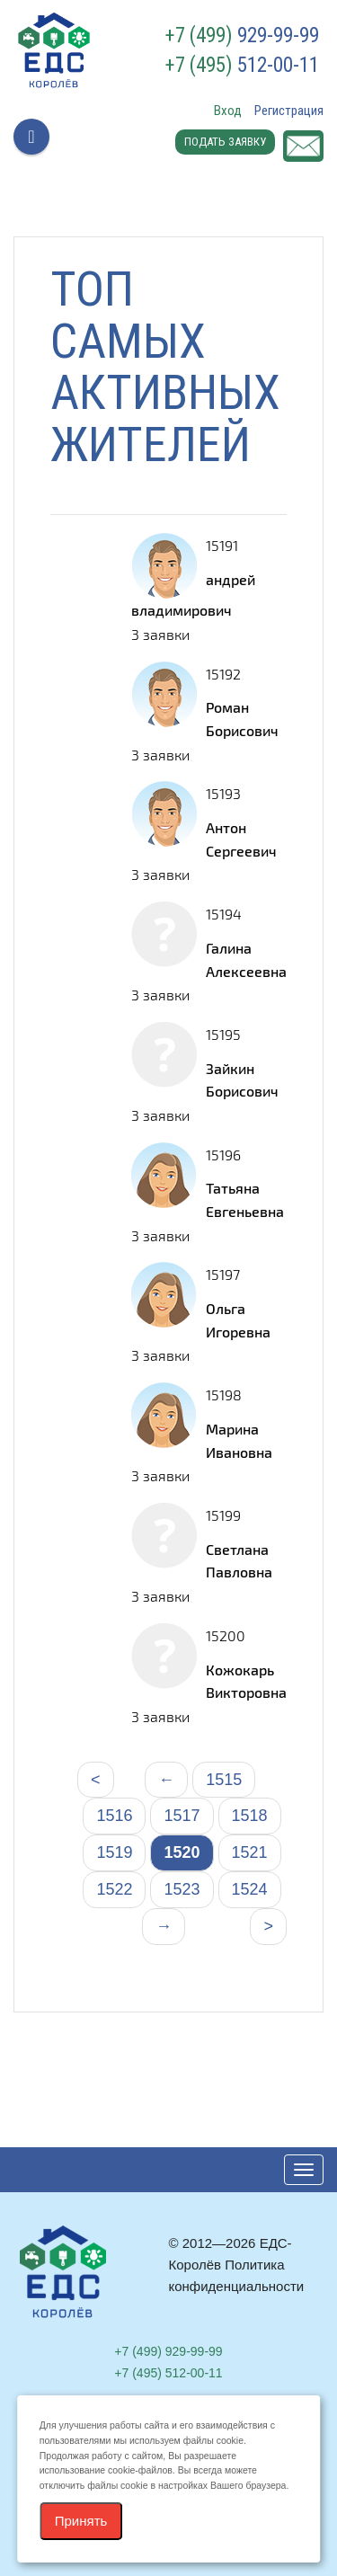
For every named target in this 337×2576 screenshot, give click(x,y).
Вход (228, 110)
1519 (114, 1852)
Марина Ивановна (239, 1440)
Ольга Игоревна (238, 1320)
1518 (250, 1816)
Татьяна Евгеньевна (245, 1199)
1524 (250, 1889)
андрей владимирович (193, 594)
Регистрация (289, 110)
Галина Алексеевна (246, 959)
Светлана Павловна (239, 1561)
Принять (81, 2520)
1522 (114, 1889)
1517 (182, 1816)
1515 (224, 1780)
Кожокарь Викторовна (246, 1681)
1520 (182, 1852)
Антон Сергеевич (241, 839)
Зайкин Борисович (242, 1080)
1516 (114, 1816)
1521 (250, 1852)
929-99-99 (242, 36)
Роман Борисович (242, 718)
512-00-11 (242, 65)
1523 (182, 1889)
